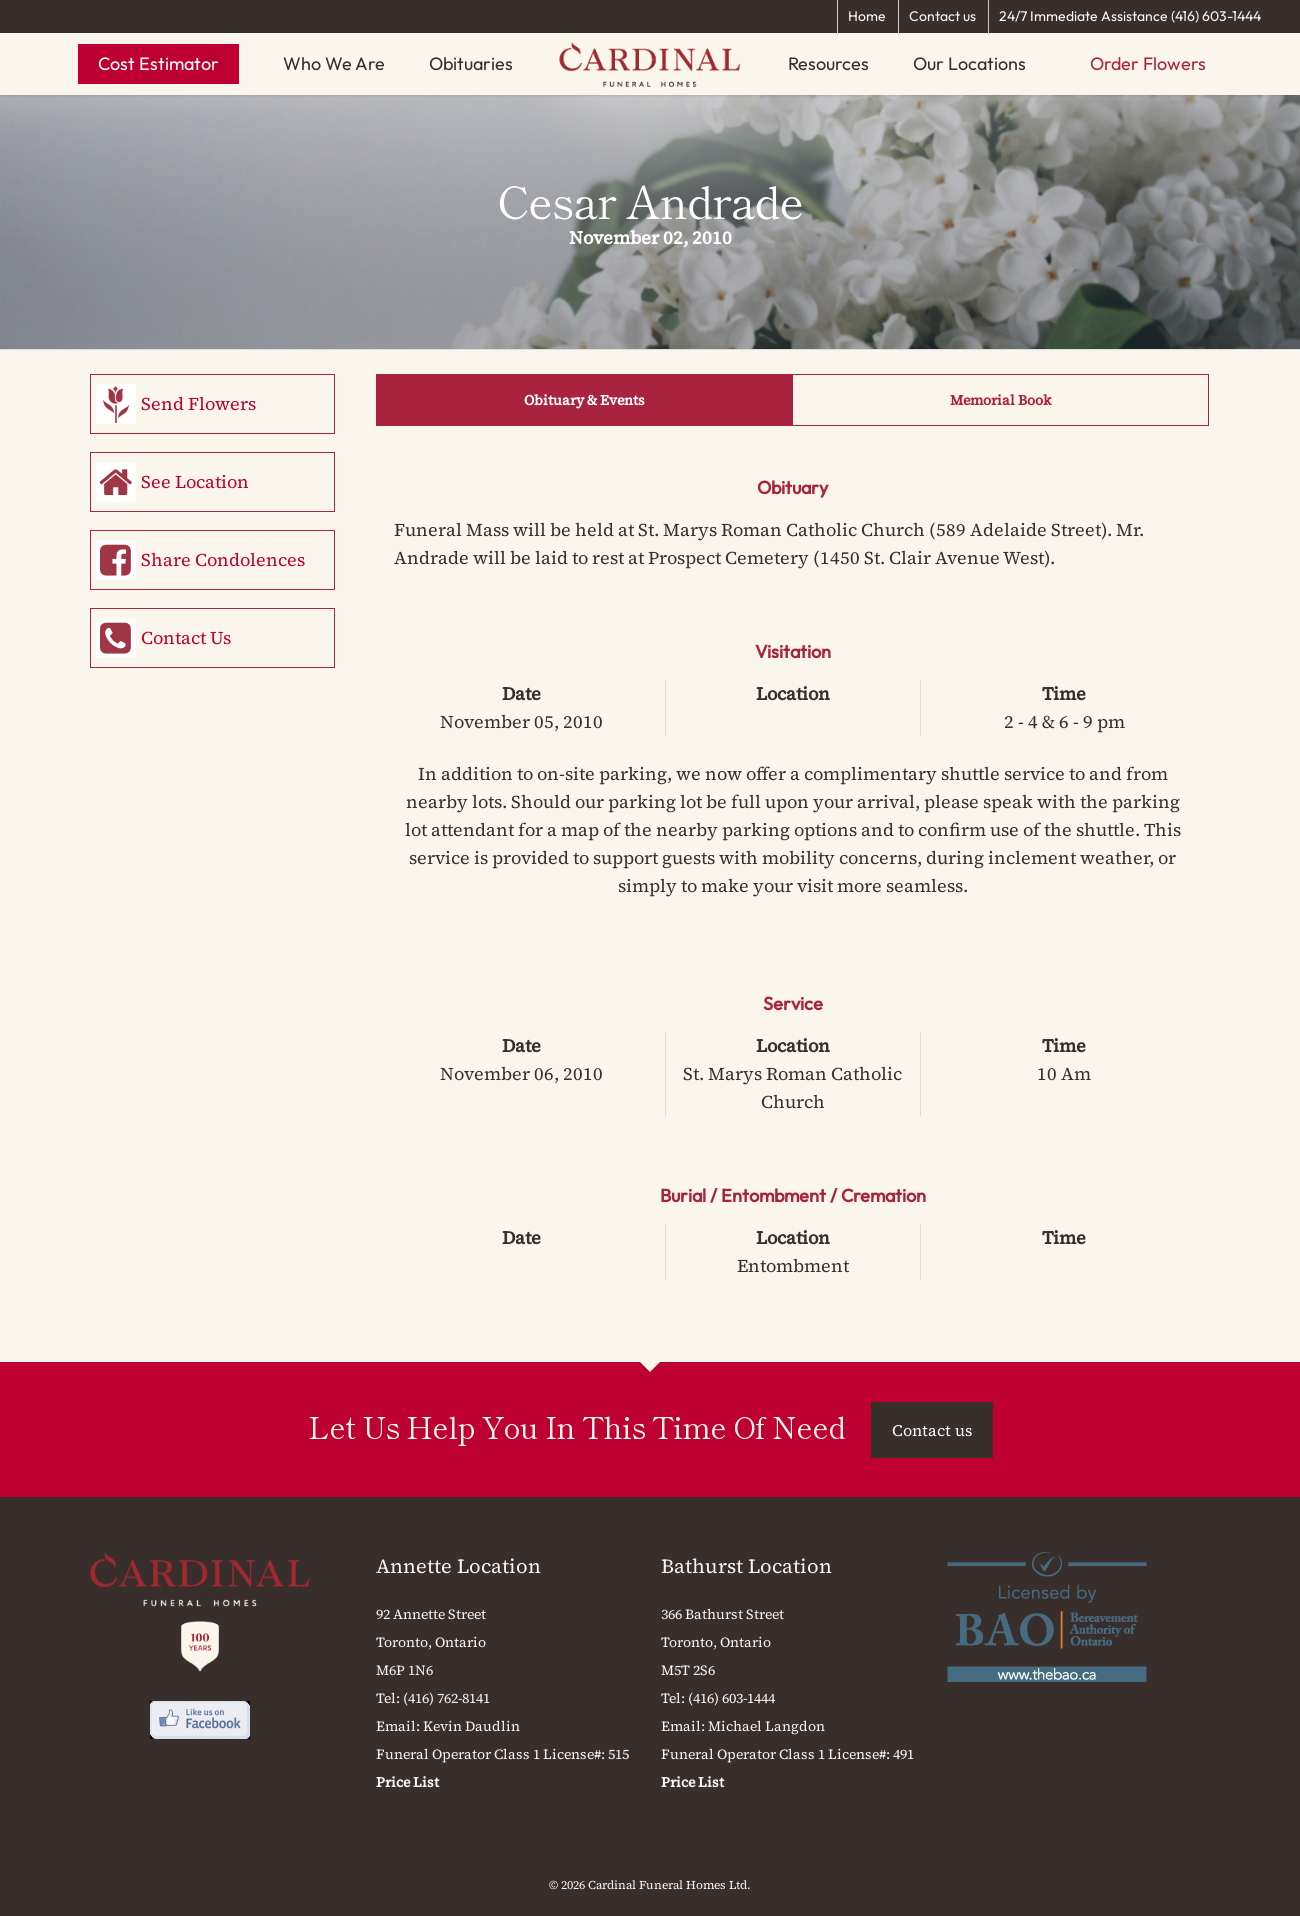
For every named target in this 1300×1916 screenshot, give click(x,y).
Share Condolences (223, 559)
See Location (195, 481)
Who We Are (334, 63)
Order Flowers (1148, 63)
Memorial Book (1000, 400)
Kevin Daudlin (471, 1726)
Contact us (942, 16)
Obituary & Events (584, 400)
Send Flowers (198, 403)
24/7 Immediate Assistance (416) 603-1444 (1130, 16)
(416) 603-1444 (731, 1698)
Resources (828, 63)
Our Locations (969, 63)
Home (867, 16)
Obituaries (471, 63)
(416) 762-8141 (446, 1698)
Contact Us (186, 637)
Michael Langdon (766, 1726)
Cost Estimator (158, 63)
